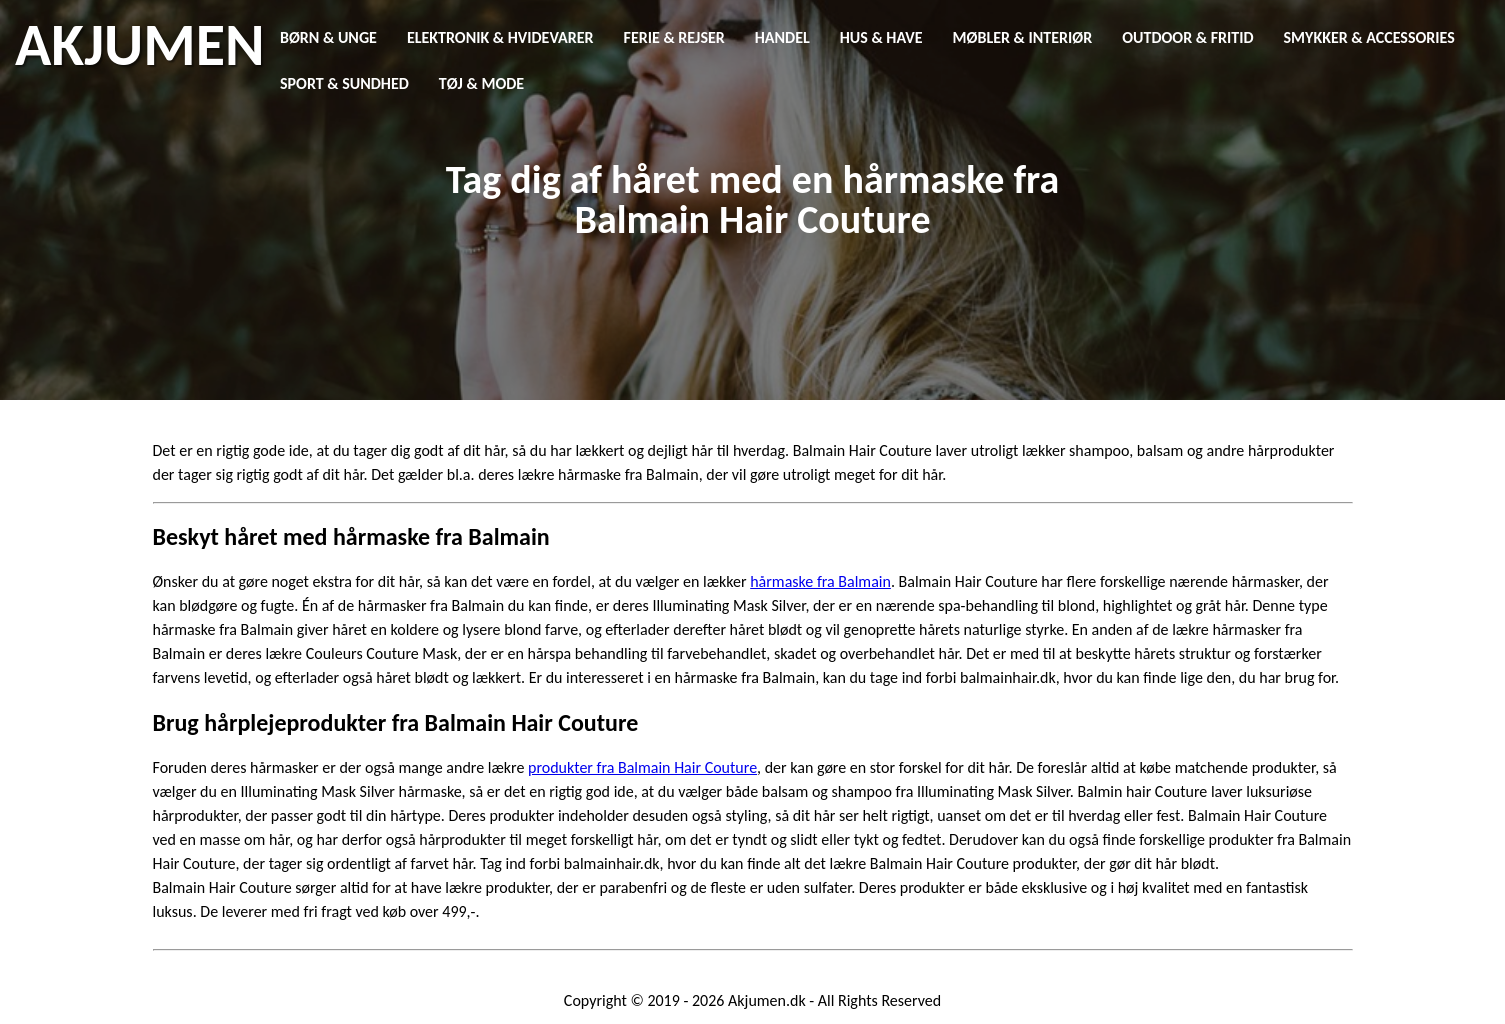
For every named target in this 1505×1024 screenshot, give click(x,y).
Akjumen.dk (767, 1000)
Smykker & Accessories (1369, 37)
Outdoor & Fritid (1187, 37)
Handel (782, 37)
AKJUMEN (139, 45)
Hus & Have (881, 37)
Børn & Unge (328, 37)
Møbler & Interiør (1023, 37)
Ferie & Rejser (674, 37)
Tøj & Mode (481, 83)
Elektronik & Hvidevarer (500, 37)
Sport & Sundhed (344, 83)
